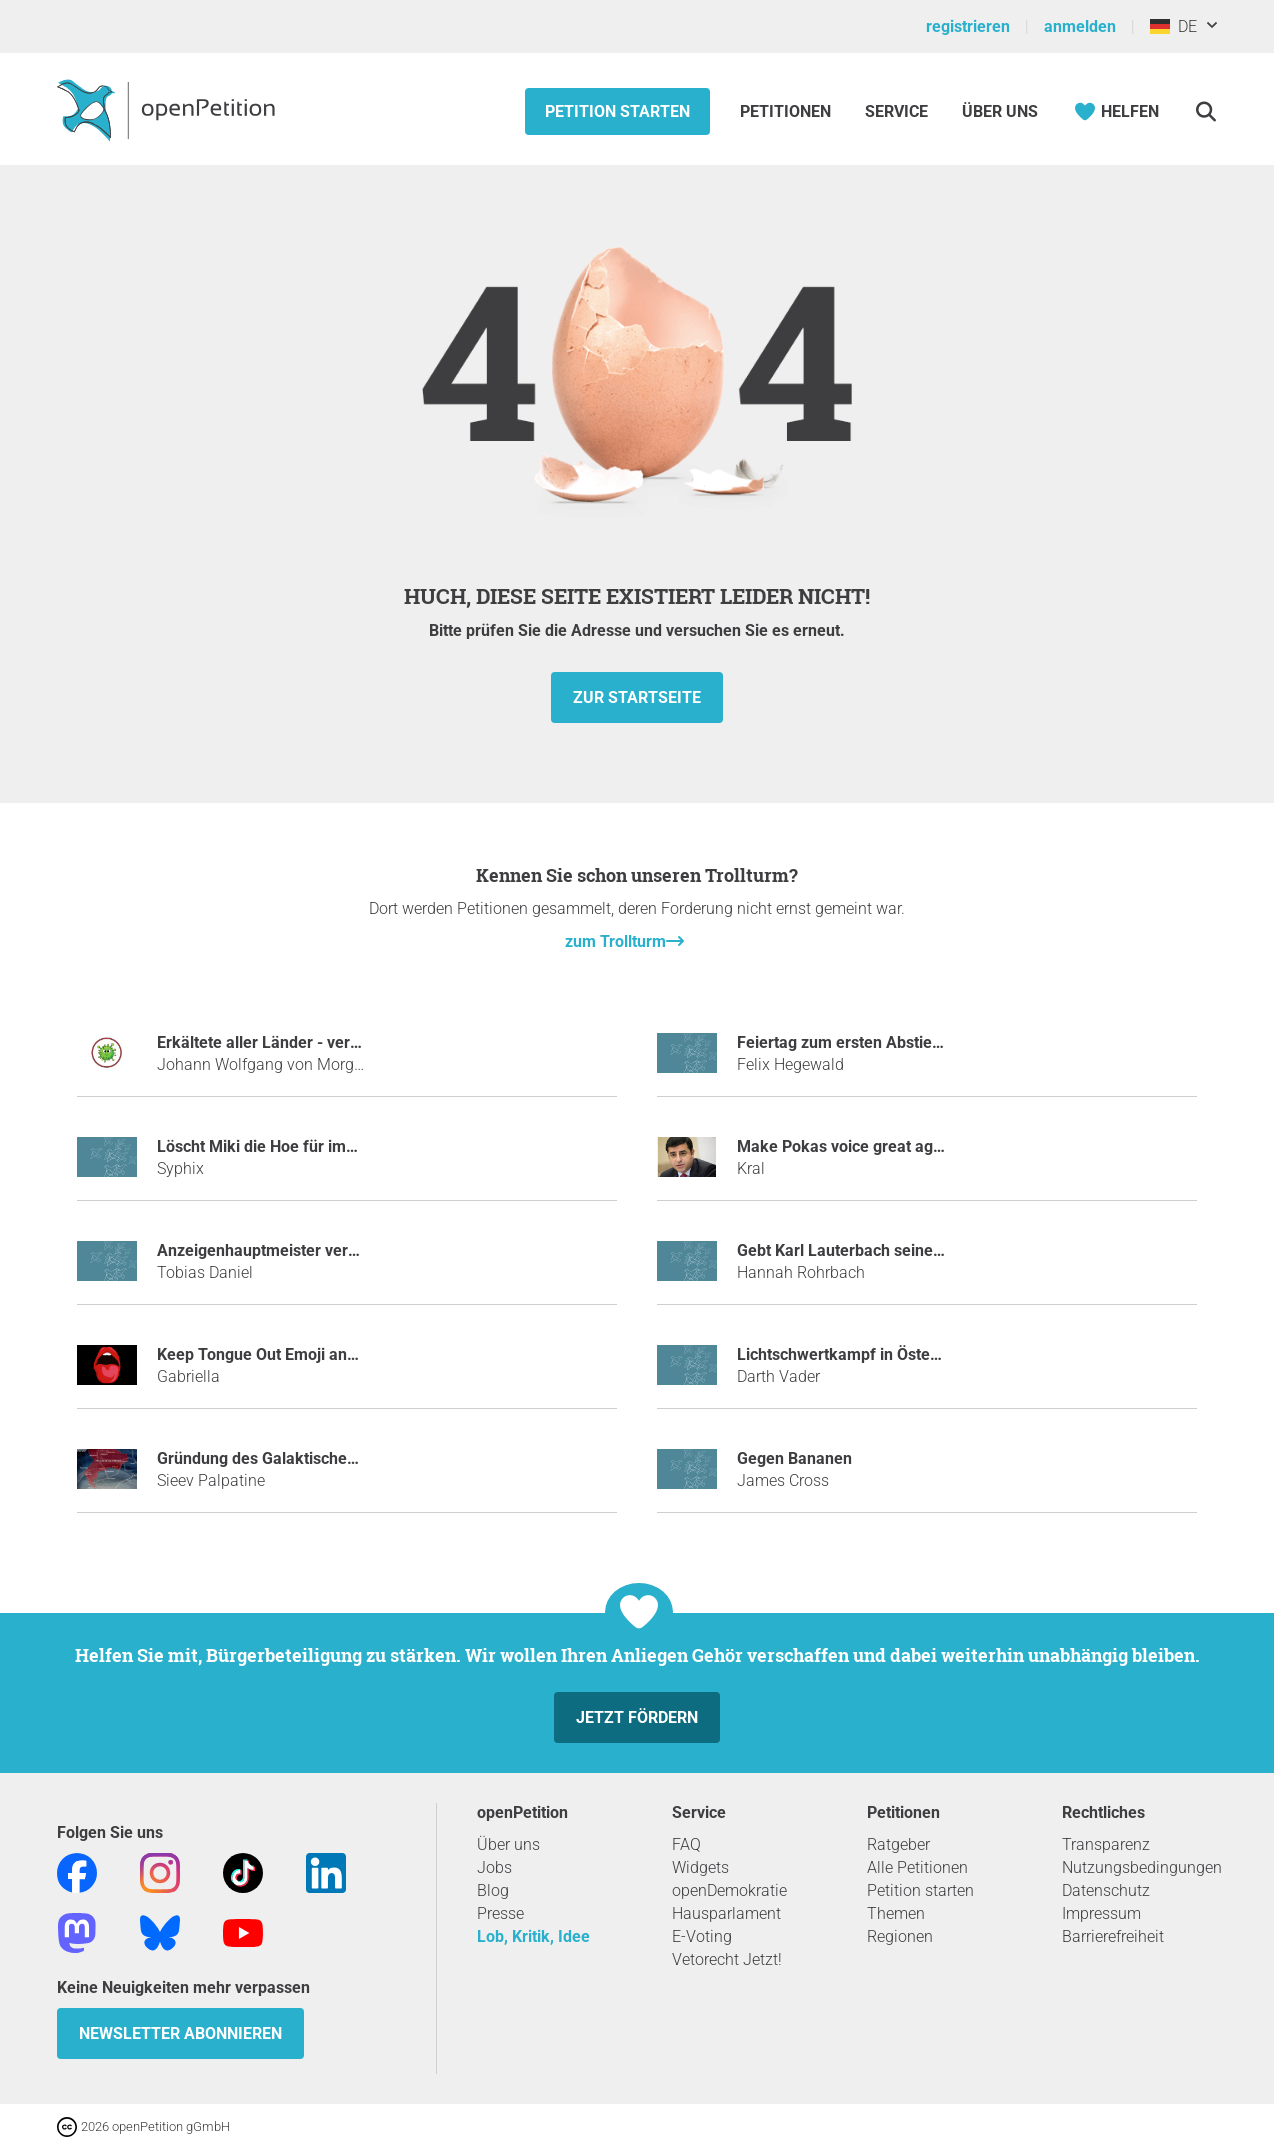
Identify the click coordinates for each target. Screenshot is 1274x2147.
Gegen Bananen (794, 1458)
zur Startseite (637, 697)
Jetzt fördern (637, 1717)
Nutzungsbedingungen (1142, 1867)
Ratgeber (898, 1844)
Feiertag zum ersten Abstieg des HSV (871, 1042)
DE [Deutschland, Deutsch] (1173, 26)
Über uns (508, 1844)
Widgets (700, 1867)
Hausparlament (726, 1913)
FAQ (686, 1844)
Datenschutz (1106, 1890)
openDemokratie (729, 1890)
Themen (896, 1913)
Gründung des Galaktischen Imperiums (297, 1458)
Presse (500, 1913)
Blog (493, 1890)
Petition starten (617, 111)
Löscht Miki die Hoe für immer (266, 1146)
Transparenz (1106, 1844)
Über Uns (1000, 111)
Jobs (494, 1867)
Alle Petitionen (917, 1867)
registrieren (968, 26)
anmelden (1080, 26)
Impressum (1101, 1913)
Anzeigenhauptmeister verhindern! (282, 1250)
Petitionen (787, 111)
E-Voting (702, 1936)
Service (896, 111)
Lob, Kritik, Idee (533, 1936)
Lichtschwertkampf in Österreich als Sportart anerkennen (944, 1354)
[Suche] (1205, 111)
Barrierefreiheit (1113, 1936)
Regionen (900, 1936)
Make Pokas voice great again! (848, 1146)
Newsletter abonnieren (180, 2033)
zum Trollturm (615, 941)
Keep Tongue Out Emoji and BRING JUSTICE (316, 1354)
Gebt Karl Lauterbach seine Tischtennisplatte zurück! (927, 1250)
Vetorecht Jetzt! (727, 1959)
